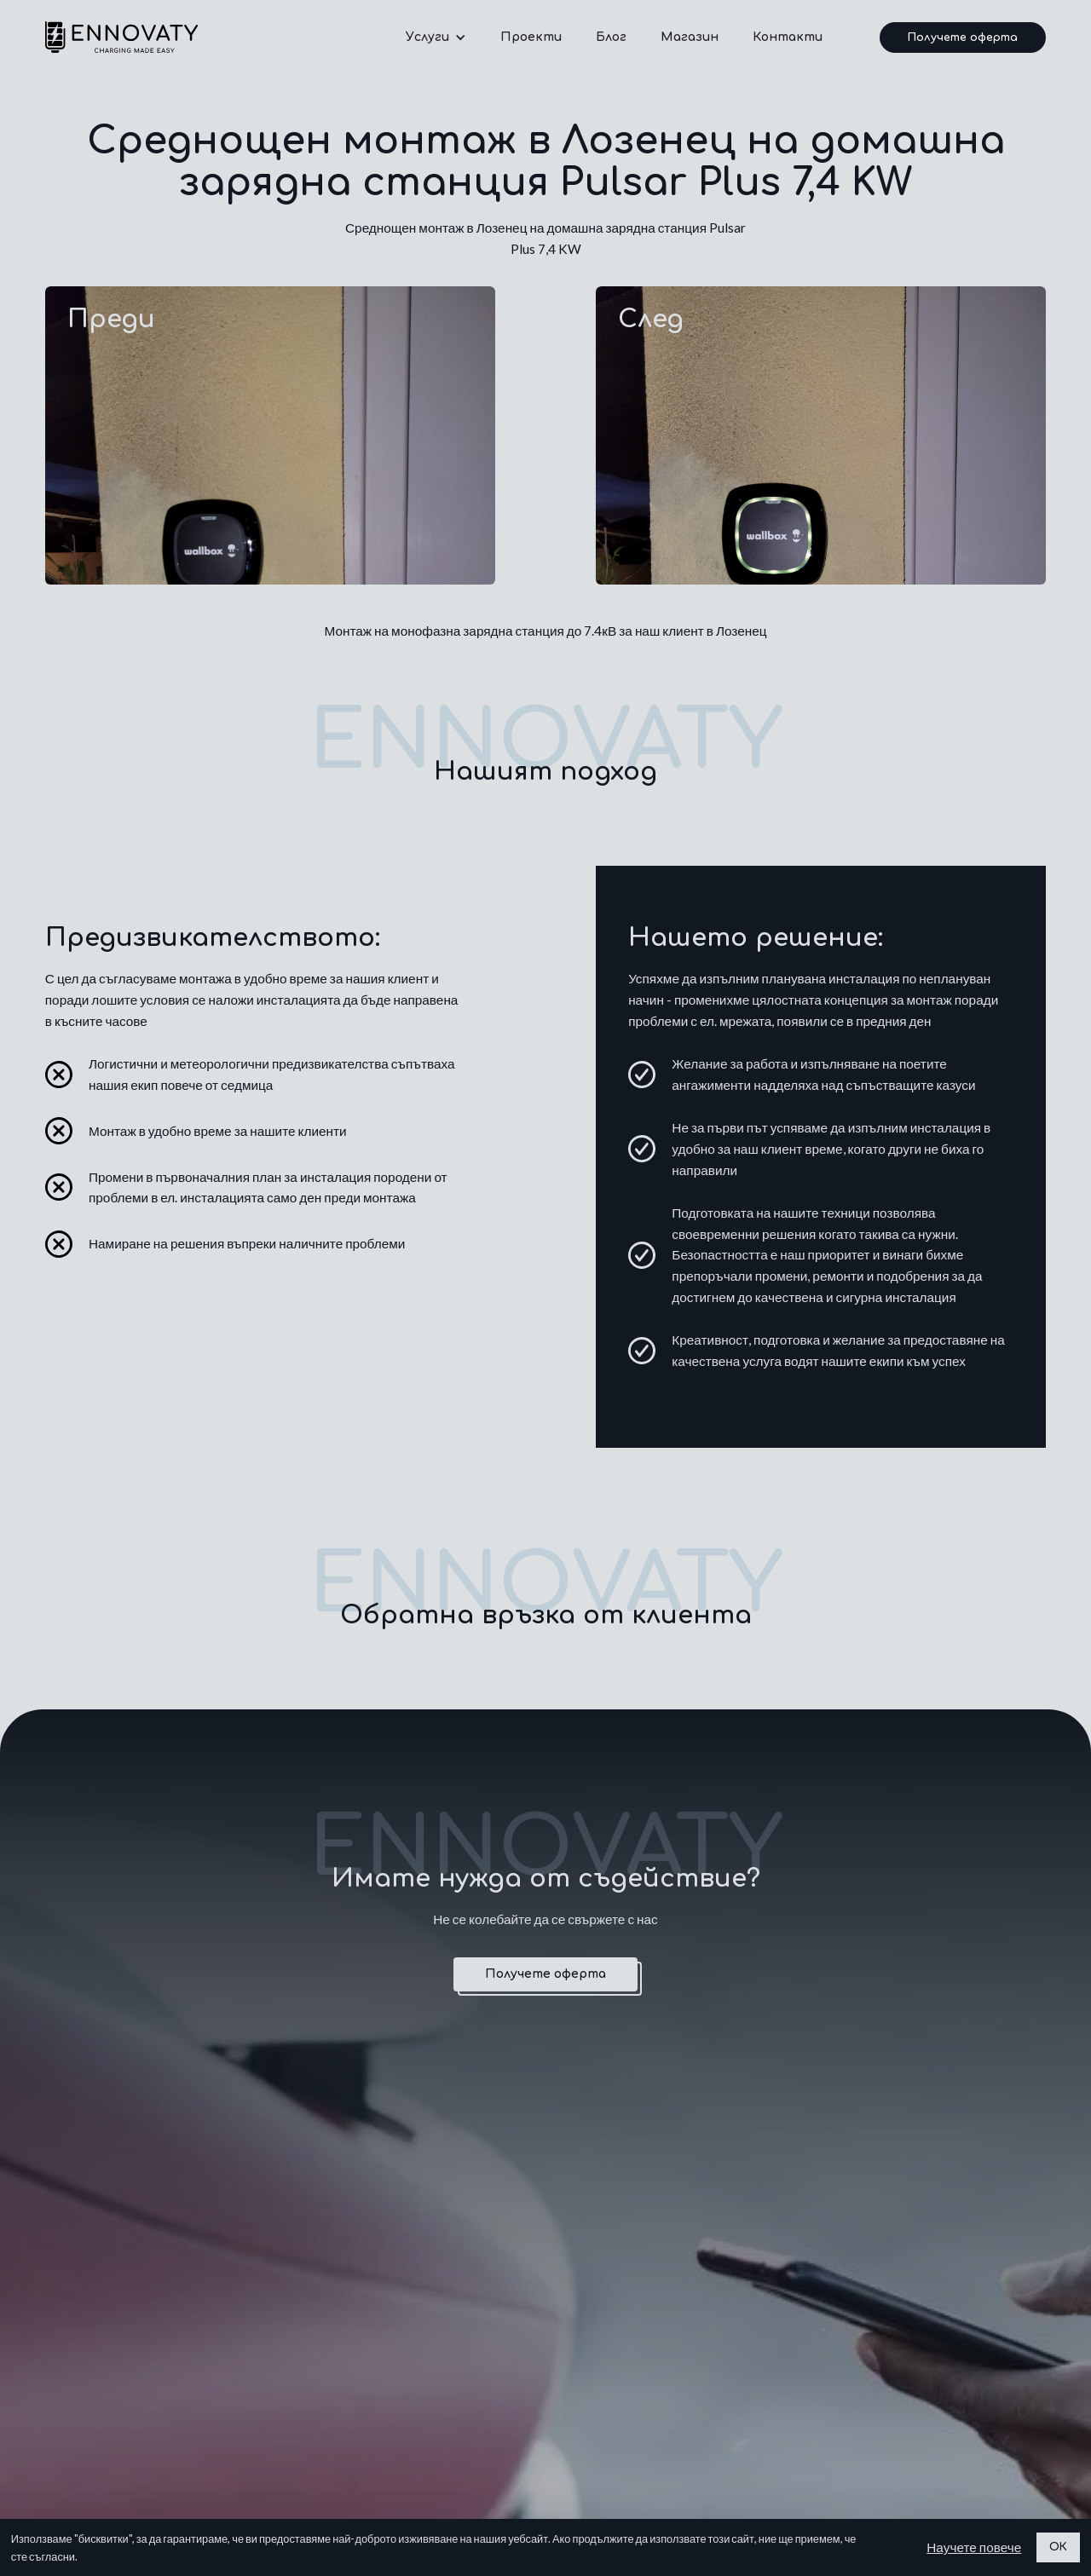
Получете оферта (963, 37)
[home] (121, 37)
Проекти (531, 37)
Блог (611, 37)
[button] (436, 37)
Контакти (788, 37)
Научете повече (973, 2547)
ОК (1058, 2547)
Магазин (690, 37)
